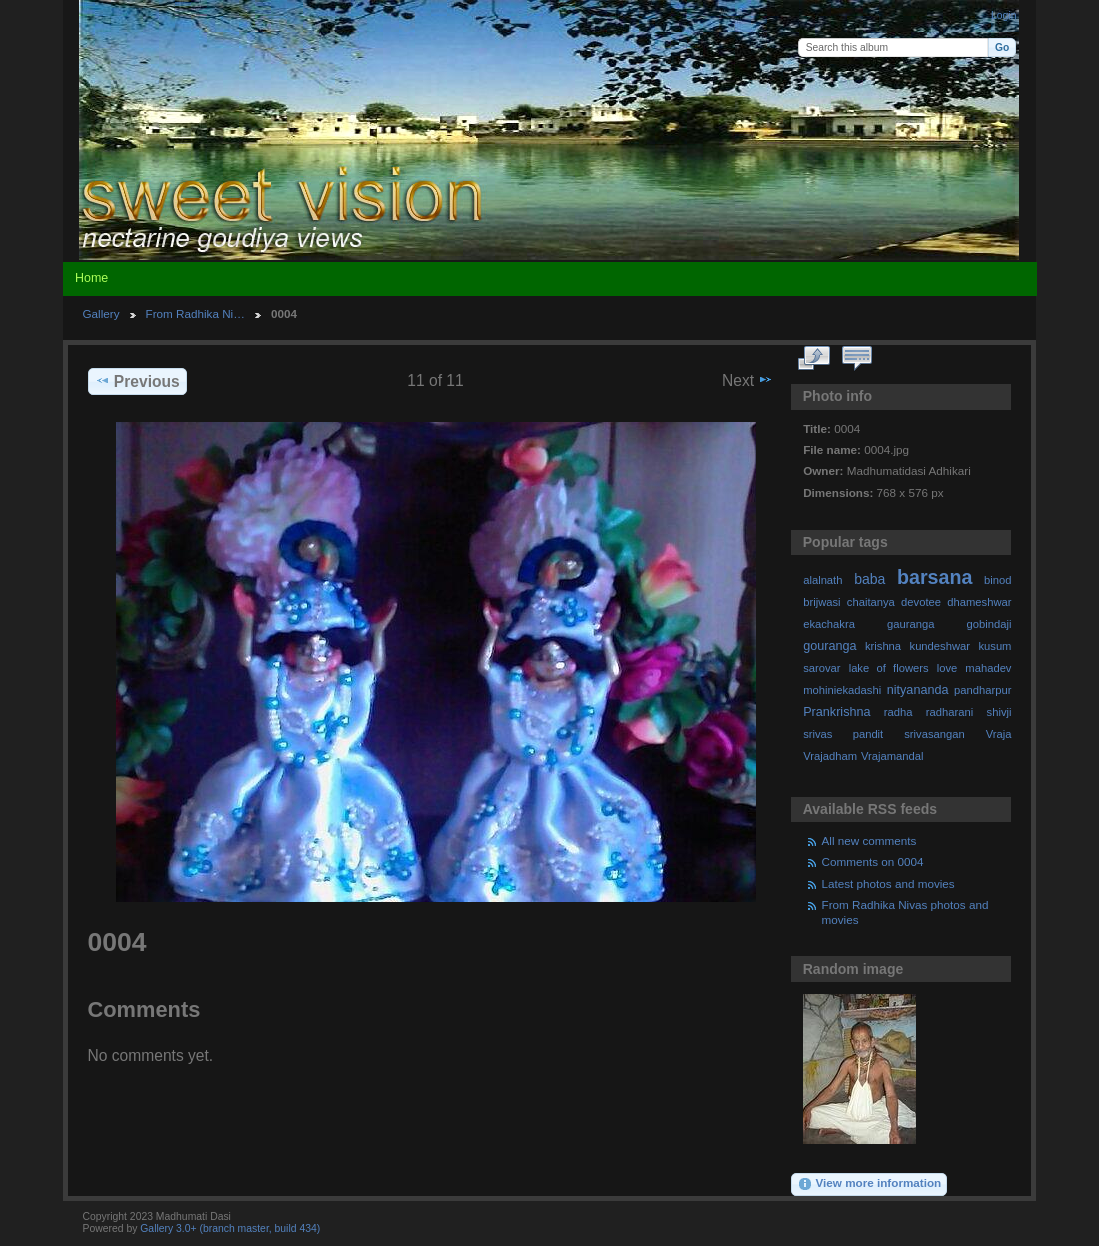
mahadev (988, 668)
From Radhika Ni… (195, 313)
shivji (999, 712)
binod (997, 580)
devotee (921, 602)
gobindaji (989, 624)
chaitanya (871, 602)
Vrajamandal (892, 756)
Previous (137, 381)
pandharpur (982, 690)
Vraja (999, 734)
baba (869, 579)
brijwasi (821, 602)
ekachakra (829, 624)
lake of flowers (889, 668)
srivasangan (934, 734)
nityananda (918, 690)
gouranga (829, 646)
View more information (869, 1184)
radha (898, 712)
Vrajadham (830, 756)
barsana (934, 577)
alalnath (822, 580)
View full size (813, 359)
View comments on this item (856, 359)
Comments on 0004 (873, 861)
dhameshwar (979, 602)
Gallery (101, 313)
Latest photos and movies (888, 883)
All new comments (869, 840)
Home (91, 278)
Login (1003, 15)
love (947, 668)
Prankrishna (836, 712)
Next (747, 380)
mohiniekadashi (842, 690)
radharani (949, 712)
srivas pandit (843, 734)
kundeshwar (940, 646)
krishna (883, 646)
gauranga (910, 624)
